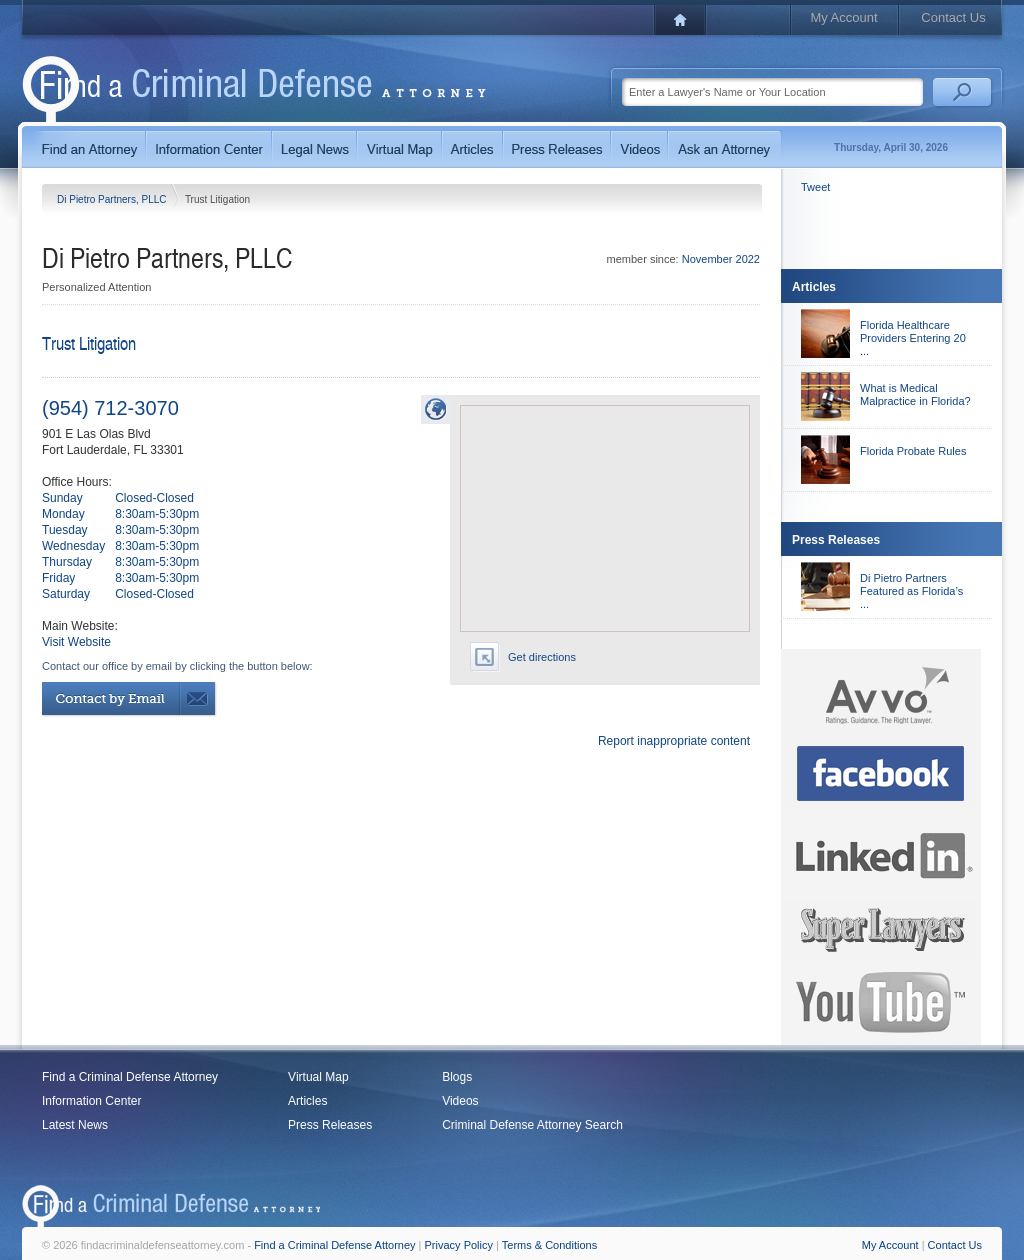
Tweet (815, 187)
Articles (307, 1101)
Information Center (91, 1101)
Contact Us (953, 17)
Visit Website (76, 642)
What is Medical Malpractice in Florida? (915, 394)
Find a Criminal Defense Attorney (130, 1077)
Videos (460, 1101)
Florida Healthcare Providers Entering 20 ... (913, 338)
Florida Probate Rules (913, 451)
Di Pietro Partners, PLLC (113, 199)
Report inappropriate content (674, 741)
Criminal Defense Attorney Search (532, 1125)
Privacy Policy (459, 1245)
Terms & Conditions (549, 1245)
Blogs (457, 1077)
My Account (843, 17)
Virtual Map (318, 1077)
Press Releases (330, 1125)
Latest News (75, 1125)
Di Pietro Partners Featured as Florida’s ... (911, 591)
